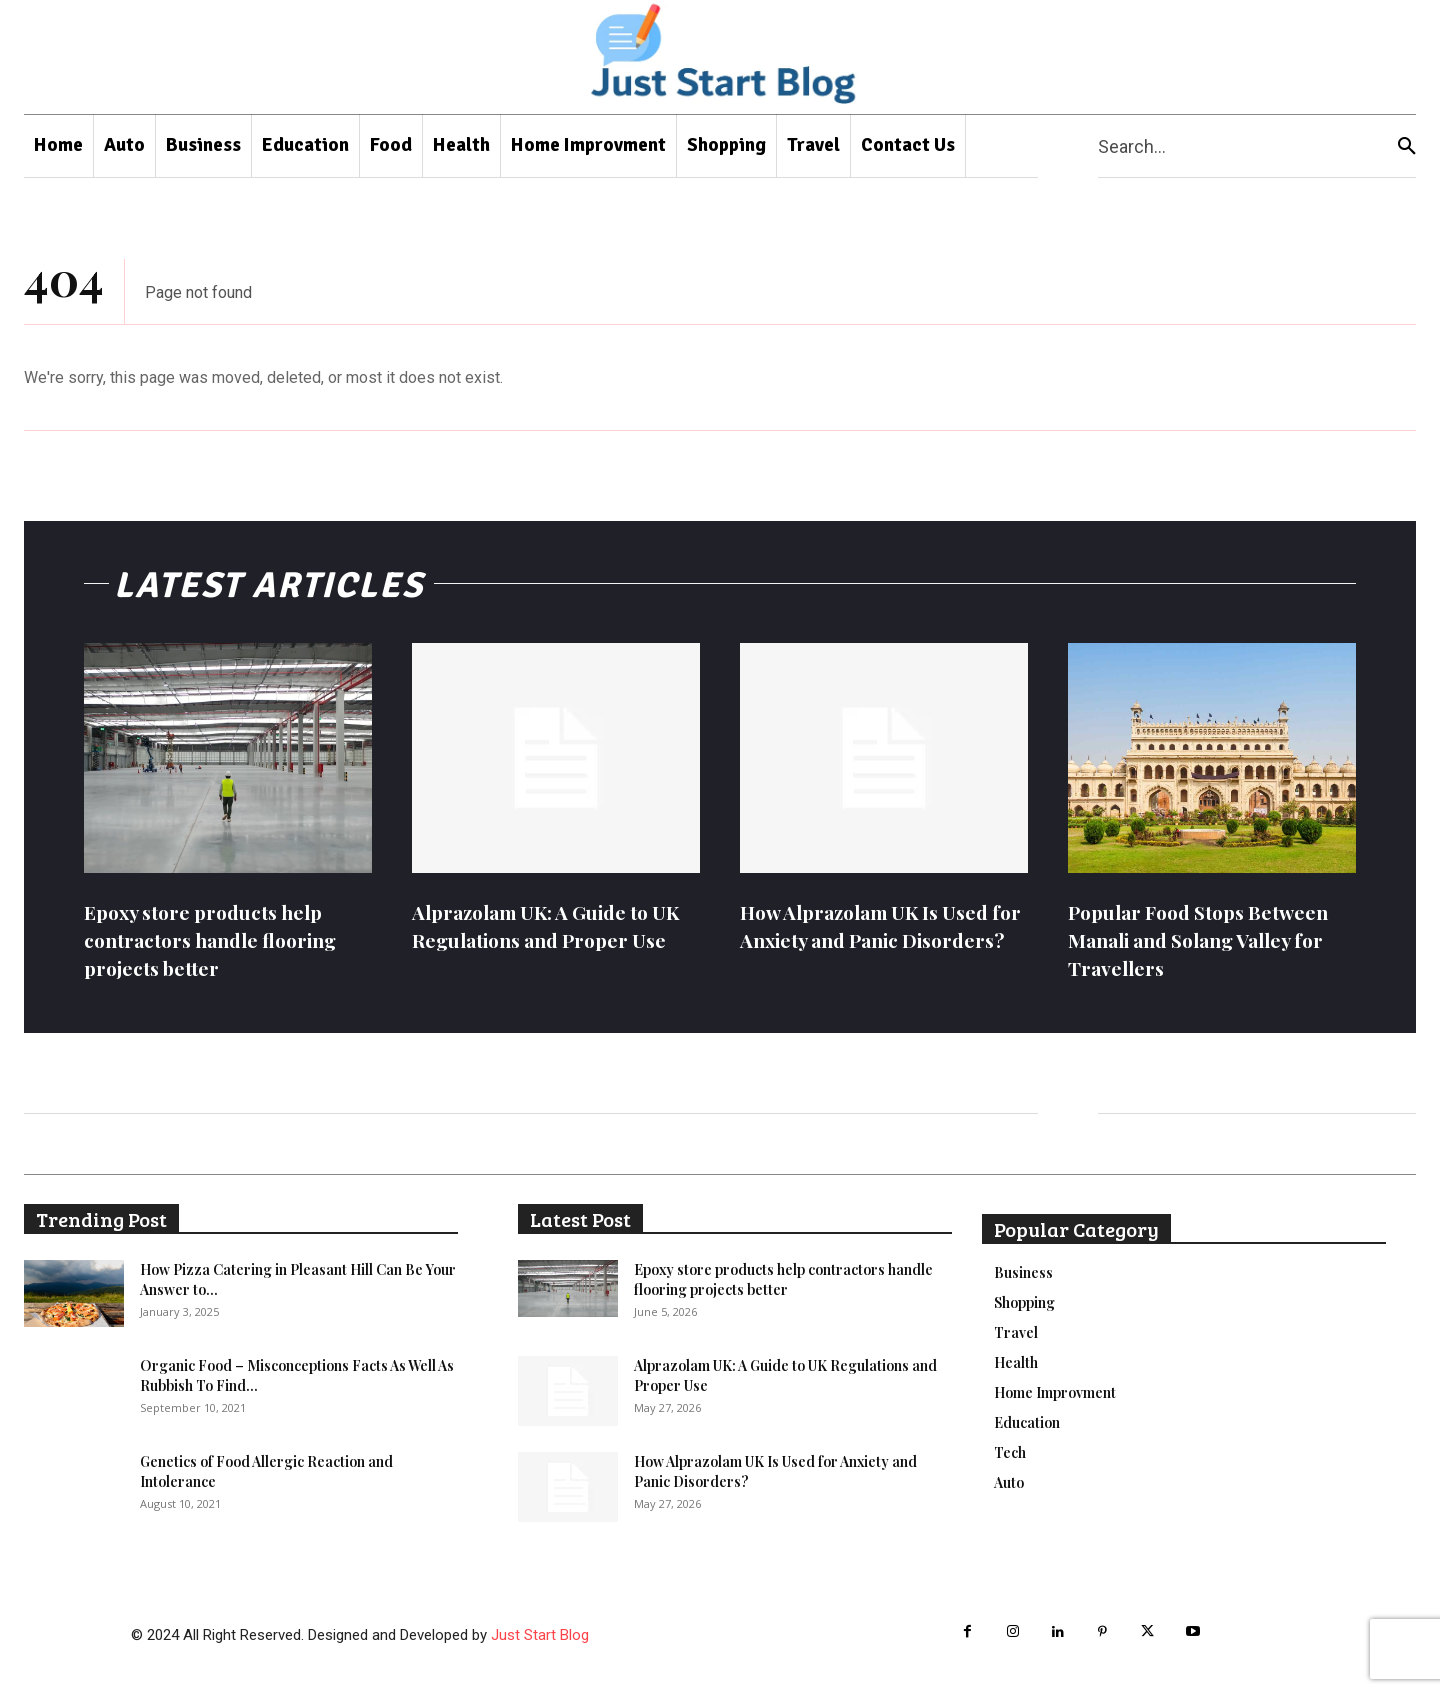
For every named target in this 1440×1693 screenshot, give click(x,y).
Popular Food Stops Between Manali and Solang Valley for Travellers (1208, 939)
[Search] (1407, 146)
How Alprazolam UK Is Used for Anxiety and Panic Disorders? (872, 939)
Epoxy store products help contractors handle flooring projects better (220, 939)
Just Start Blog (540, 1635)
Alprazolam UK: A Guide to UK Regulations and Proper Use (555, 925)
